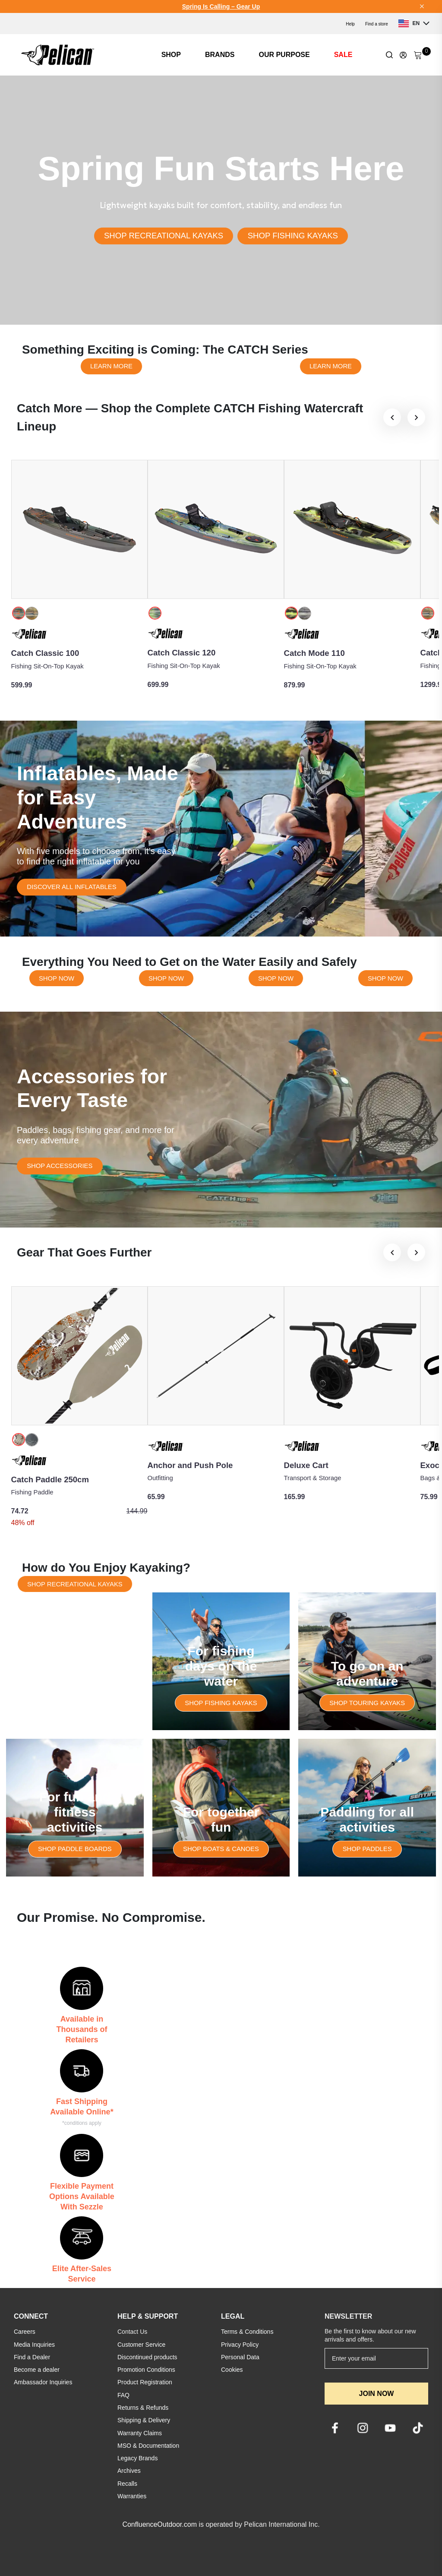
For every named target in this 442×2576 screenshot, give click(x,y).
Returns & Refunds (142, 2407)
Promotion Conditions (146, 2369)
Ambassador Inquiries (43, 2382)
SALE (343, 54)
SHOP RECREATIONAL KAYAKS (163, 235)
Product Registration (144, 2382)
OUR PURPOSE (284, 54)
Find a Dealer (32, 2357)
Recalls (127, 2483)
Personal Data (240, 2357)
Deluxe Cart (306, 1465)
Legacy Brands (137, 2458)
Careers (24, 2331)
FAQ (123, 2395)
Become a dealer (37, 2369)
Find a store (376, 24)
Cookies (232, 2369)
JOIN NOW (376, 2393)
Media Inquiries (34, 2344)
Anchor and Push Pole (190, 1465)
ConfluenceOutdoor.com (159, 2524)
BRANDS (219, 54)
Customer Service (141, 2344)
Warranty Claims (139, 2433)
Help (350, 24)
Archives (129, 2470)
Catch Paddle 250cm (50, 1479)
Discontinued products (147, 2357)
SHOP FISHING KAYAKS (293, 235)
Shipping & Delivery (143, 2420)
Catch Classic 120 (182, 652)
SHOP (171, 54)
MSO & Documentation (148, 2445)
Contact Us (132, 2331)
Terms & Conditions (247, 2331)
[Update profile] (403, 54)
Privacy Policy (240, 2344)
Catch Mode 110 (314, 653)
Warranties (131, 2496)
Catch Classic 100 (45, 653)
